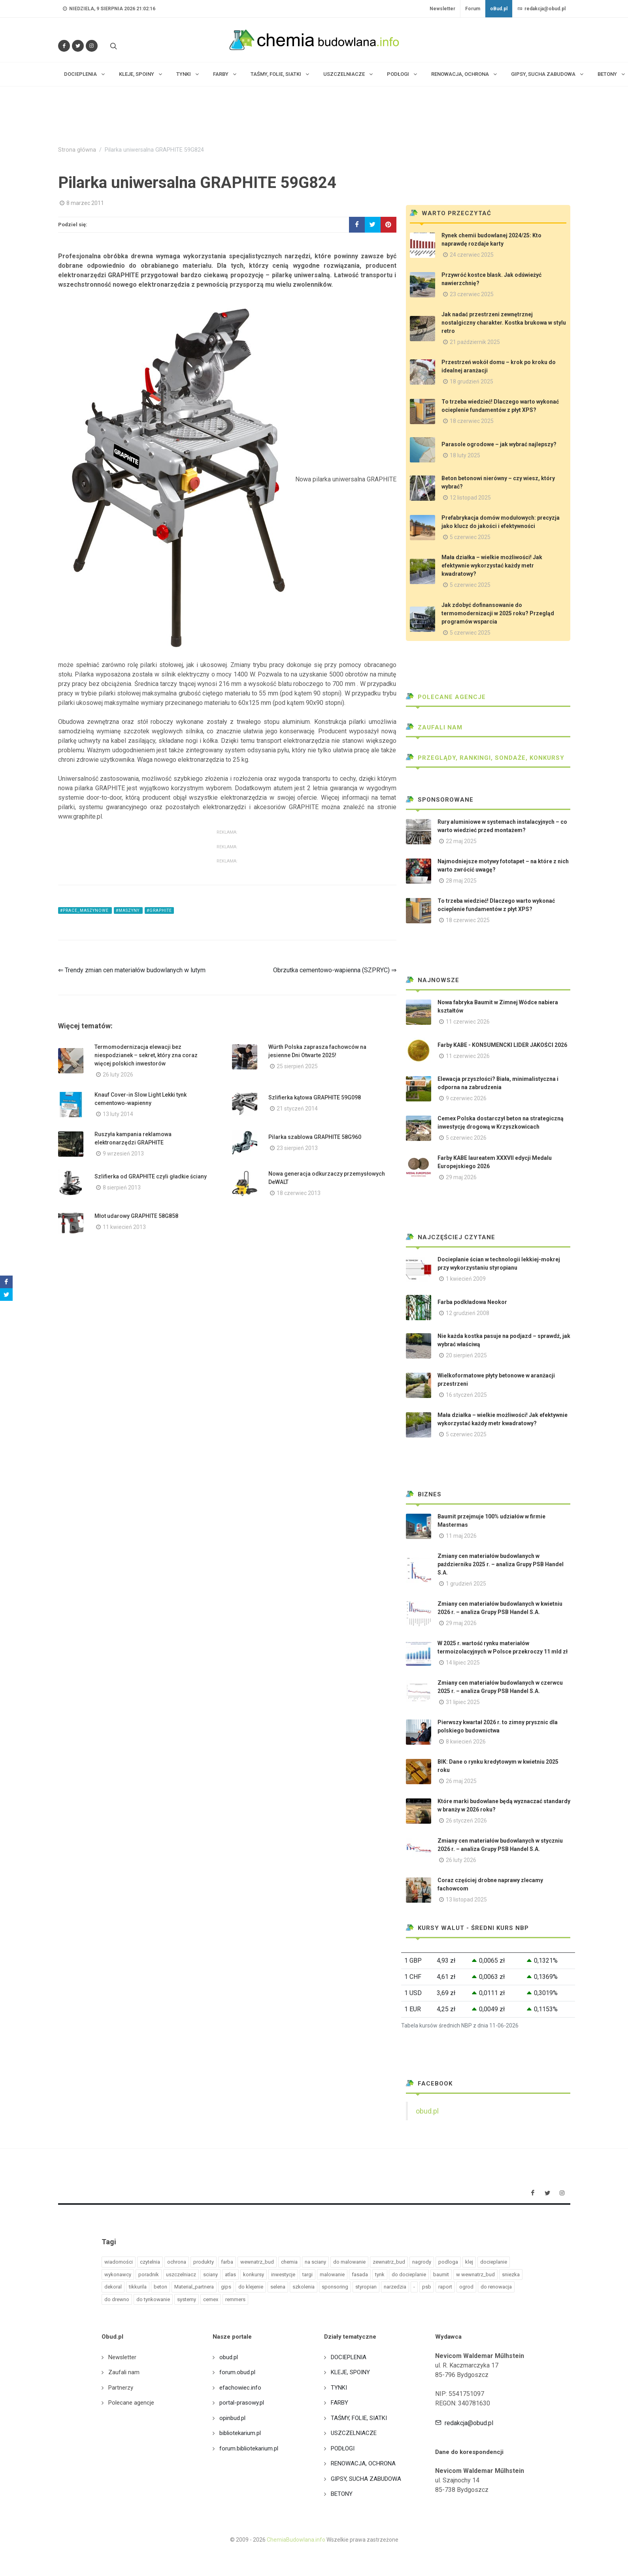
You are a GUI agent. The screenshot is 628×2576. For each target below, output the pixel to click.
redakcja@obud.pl (541, 9)
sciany (210, 2274)
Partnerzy (120, 2387)
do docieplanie (409, 2274)
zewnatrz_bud (389, 2262)
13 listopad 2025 (466, 1899)
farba (227, 2262)
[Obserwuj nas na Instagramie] (92, 46)
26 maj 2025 (461, 1781)
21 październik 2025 (475, 342)
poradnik (148, 2274)
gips (226, 2287)
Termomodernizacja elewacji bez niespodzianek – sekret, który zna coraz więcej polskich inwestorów (146, 1055)
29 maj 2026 (461, 1177)
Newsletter (442, 8)
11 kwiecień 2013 (124, 1227)
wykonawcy (117, 2274)
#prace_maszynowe (85, 910)
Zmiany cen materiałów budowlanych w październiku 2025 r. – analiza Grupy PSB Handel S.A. (501, 1564)
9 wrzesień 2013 (123, 1153)
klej (469, 2262)
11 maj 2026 (461, 1536)
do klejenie (250, 2287)
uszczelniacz (181, 2274)
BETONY (342, 2493)
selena (277, 2287)
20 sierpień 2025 (466, 1355)
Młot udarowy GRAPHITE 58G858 (136, 1216)
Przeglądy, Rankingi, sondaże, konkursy (485, 757)
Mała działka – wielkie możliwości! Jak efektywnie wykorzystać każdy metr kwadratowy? (491, 565)
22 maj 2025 (461, 841)
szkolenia (303, 2287)
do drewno (116, 2299)
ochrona (176, 2262)
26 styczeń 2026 (466, 1820)
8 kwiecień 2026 (466, 1741)
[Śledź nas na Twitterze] (78, 46)
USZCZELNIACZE (354, 2433)
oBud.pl (498, 8)
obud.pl (427, 2111)
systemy (186, 2299)
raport (445, 2287)
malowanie (332, 2274)
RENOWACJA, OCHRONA (363, 2463)
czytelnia (150, 2262)
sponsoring (335, 2287)
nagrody (421, 2262)
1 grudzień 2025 (466, 1583)
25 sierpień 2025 (297, 1066)
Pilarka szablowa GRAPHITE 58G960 (314, 1137)
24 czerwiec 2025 (472, 255)
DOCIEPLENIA (348, 2357)
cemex (210, 2299)
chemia (289, 2262)
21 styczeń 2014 (297, 1108)
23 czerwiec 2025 (472, 294)
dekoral (113, 2287)
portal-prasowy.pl (241, 2402)
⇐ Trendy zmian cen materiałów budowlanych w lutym (132, 970)
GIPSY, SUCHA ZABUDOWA (366, 2478)
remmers (235, 2299)
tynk (380, 2274)
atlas (230, 2274)
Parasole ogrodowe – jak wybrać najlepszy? (498, 444)
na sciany (315, 2262)
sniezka (511, 2274)
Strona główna (77, 150)
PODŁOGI (343, 2448)
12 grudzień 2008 (467, 1313)
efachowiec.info (240, 2387)
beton (160, 2287)
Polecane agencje (446, 697)
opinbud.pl (232, 2418)
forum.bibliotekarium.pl (248, 2448)
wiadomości (118, 2262)
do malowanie (349, 2262)
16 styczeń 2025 (466, 1395)
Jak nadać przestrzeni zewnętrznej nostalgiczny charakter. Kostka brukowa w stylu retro (503, 322)
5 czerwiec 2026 (466, 1138)
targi (307, 2274)
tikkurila (138, 2287)
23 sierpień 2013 (297, 1148)
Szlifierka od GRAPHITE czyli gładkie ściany (150, 1176)
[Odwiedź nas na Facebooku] (64, 46)
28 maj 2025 (461, 880)
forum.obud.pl (237, 2372)
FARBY (339, 2402)
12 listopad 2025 (470, 497)
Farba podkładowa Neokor (472, 1302)
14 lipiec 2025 (463, 1662)
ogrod (466, 2287)
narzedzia (395, 2287)
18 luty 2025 (465, 455)
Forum (472, 8)
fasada (360, 2274)
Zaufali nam (434, 727)
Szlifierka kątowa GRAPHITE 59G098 (314, 1097)
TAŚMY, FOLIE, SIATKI (359, 2418)
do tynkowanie (153, 2299)
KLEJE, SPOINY (350, 2372)
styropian (366, 2287)
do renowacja (496, 2287)
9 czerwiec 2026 (466, 1098)
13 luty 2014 (118, 1114)
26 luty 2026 (118, 1074)
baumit (441, 2274)
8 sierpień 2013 (122, 1187)
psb (426, 2287)
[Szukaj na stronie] (113, 46)
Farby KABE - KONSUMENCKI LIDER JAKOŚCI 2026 (502, 1045)
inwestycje (283, 2274)
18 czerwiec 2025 (472, 421)
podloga (448, 2262)
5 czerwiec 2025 (470, 537)
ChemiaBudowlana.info (296, 2540)
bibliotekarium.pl (240, 2433)
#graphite (159, 910)
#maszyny (128, 910)
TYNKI (339, 2387)
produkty (203, 2262)
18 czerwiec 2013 (299, 1193)
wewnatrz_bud (257, 2262)
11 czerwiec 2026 (468, 1021)
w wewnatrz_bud (475, 2274)
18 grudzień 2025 (471, 381)
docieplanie (493, 2262)
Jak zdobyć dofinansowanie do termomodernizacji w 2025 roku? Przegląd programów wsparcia (497, 613)
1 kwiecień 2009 (466, 1279)
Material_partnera (194, 2287)
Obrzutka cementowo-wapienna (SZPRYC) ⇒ (334, 970)
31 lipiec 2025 (463, 1702)
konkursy (253, 2274)
